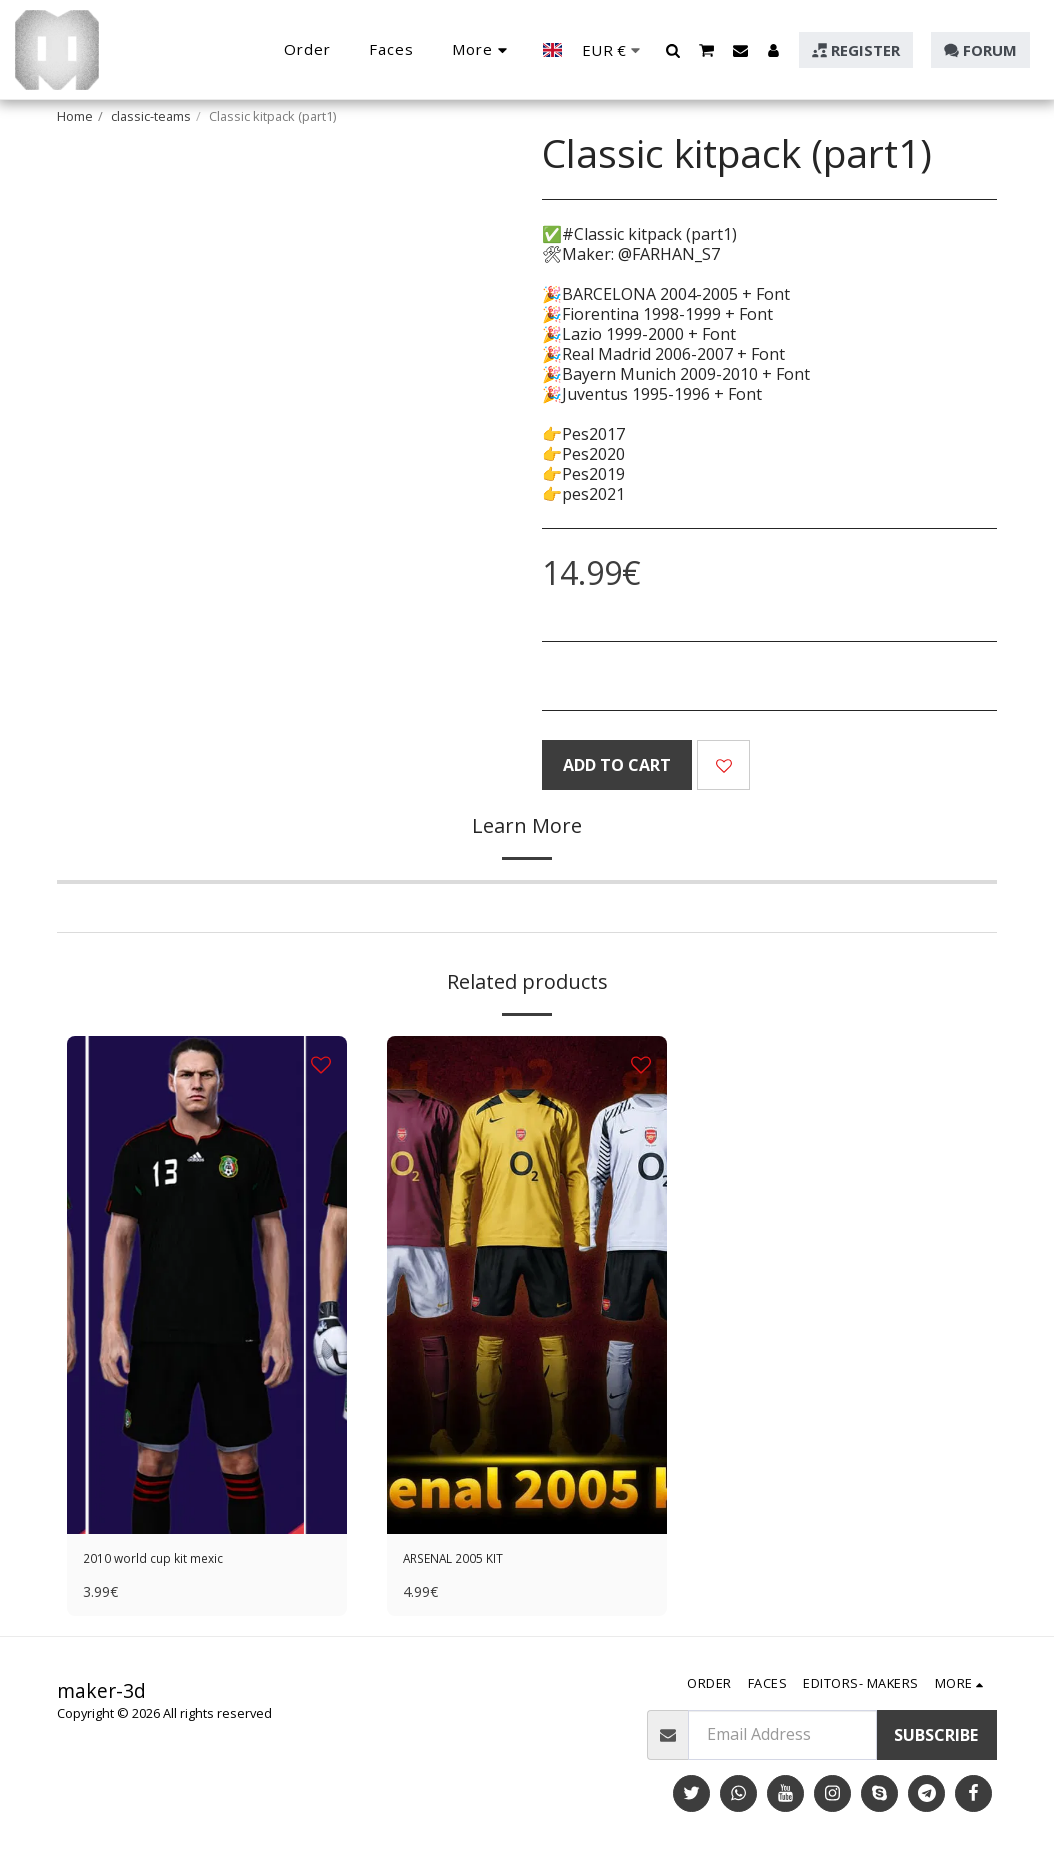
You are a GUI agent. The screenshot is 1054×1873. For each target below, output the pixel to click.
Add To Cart (617, 765)
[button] (673, 50)
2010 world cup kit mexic (174, 1562)
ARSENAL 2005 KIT (473, 1562)
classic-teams (151, 116)
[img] (207, 1285)
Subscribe (936, 1741)
